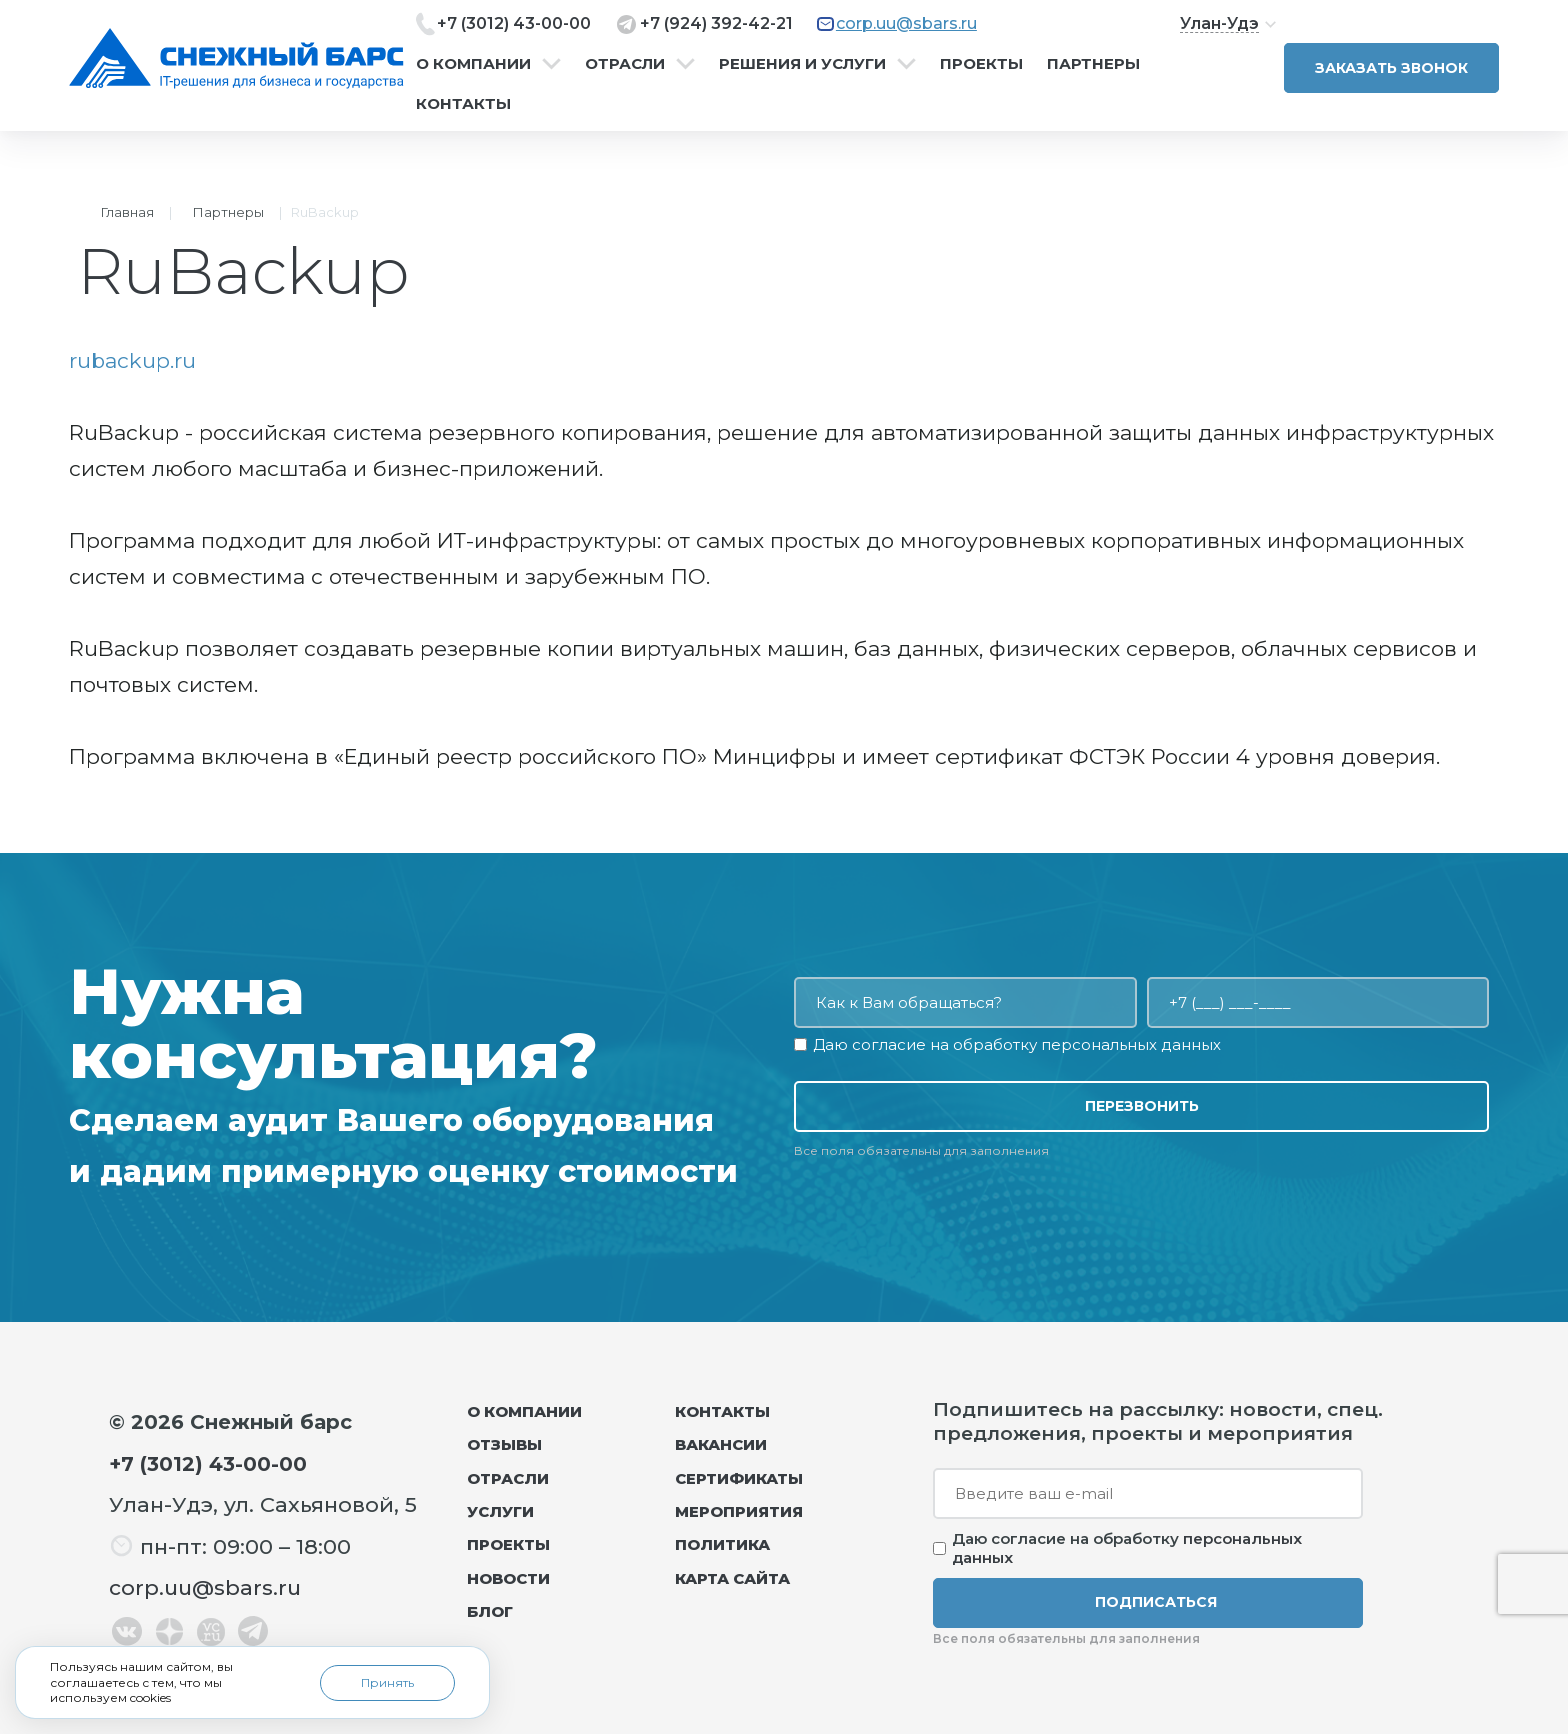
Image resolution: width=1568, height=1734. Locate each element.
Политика (722, 1544)
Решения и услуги (802, 64)
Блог (490, 1611)
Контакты (463, 104)
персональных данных (1131, 1044)
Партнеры (1093, 64)
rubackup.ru (132, 360)
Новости (508, 1578)
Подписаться (1156, 1602)
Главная (127, 212)
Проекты (981, 64)
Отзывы (504, 1444)
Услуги (500, 1511)
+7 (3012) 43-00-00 (514, 23)
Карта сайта (732, 1578)
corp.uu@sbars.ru (906, 23)
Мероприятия (739, 1511)
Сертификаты (739, 1478)
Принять (387, 1682)
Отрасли (625, 64)
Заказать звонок (1391, 68)
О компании (473, 64)
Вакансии (721, 1444)
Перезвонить (1142, 1106)
